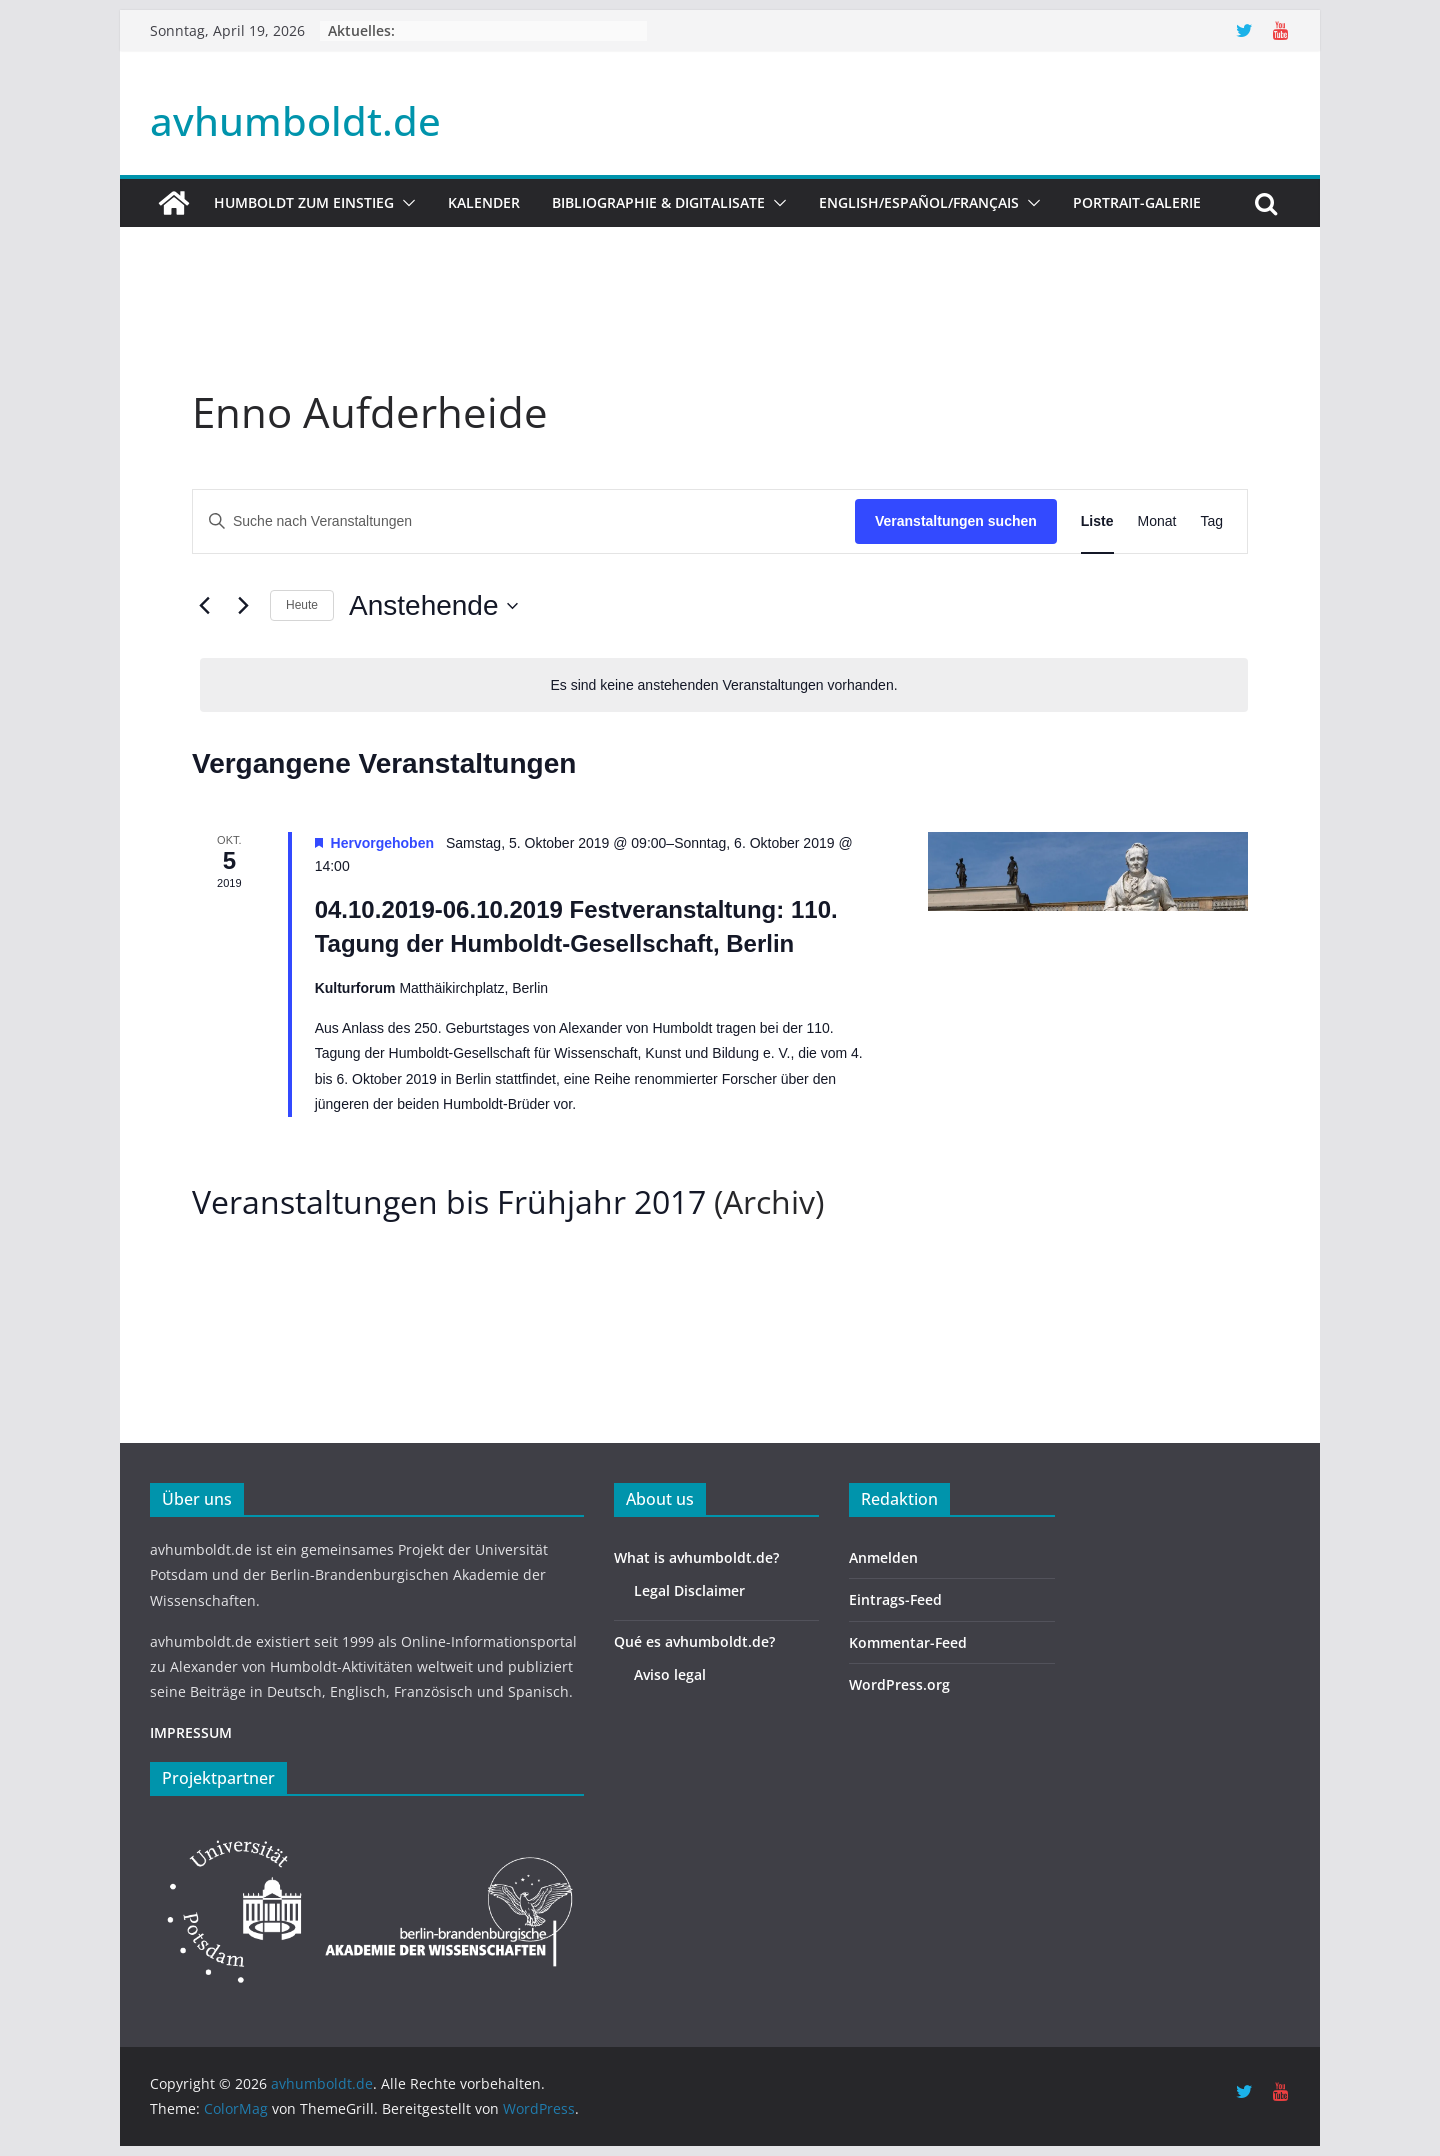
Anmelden (883, 1557)
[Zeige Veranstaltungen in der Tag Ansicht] (1211, 521)
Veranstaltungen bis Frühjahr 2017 (449, 1201)
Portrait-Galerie (1137, 202)
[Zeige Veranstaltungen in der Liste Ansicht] (1097, 521)
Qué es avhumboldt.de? (694, 1641)
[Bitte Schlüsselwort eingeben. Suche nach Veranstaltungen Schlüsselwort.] (524, 521)
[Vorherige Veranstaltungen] (204, 606)
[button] (405, 203)
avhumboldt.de (295, 120)
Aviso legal (670, 1674)
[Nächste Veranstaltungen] (243, 606)
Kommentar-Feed (908, 1642)
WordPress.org (899, 1684)
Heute (302, 605)
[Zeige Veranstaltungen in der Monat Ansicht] (1157, 521)
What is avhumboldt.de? (696, 1557)
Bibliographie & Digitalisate (658, 202)
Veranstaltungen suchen (956, 521)
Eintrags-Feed (895, 1599)
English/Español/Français (919, 202)
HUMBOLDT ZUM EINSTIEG (304, 202)
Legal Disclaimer (689, 1590)
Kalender (484, 202)
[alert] (724, 685)
